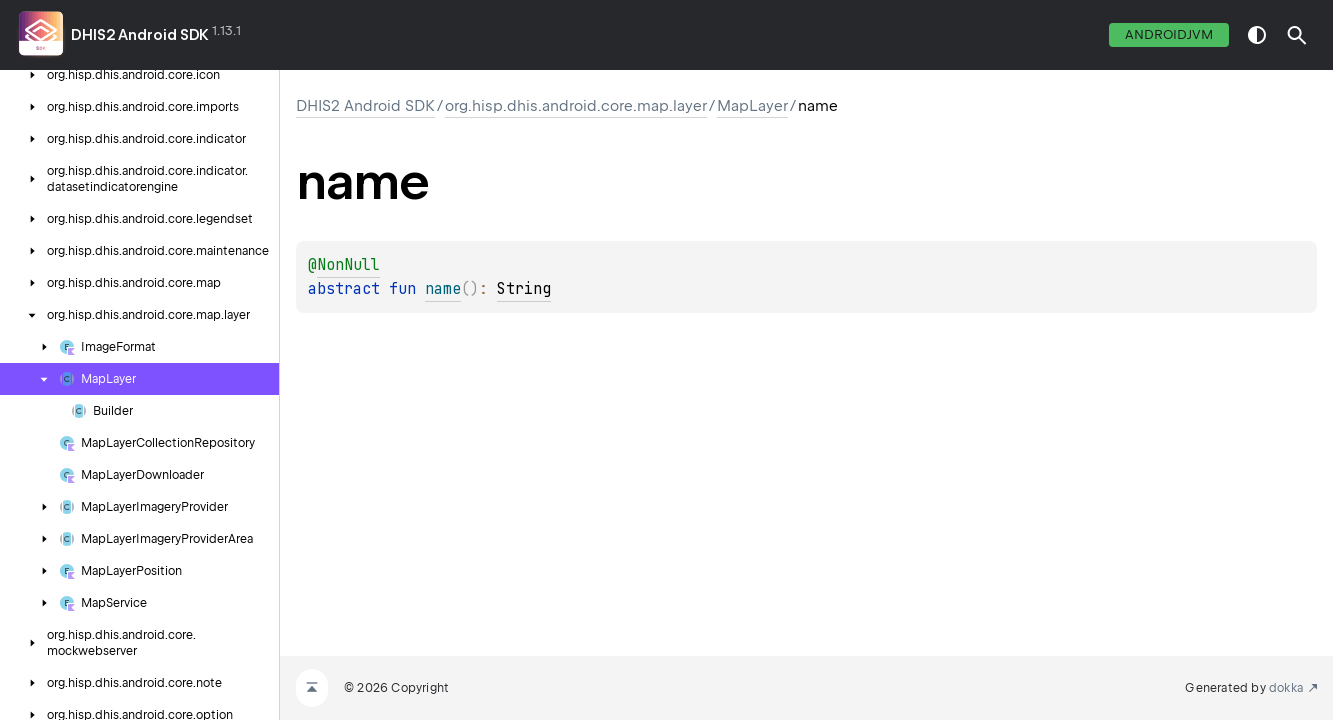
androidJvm (1169, 34)
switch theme (1257, 35)
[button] (1297, 35)
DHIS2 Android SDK (140, 35)
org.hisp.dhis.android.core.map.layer (576, 106)
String (524, 289)
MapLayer (752, 106)
